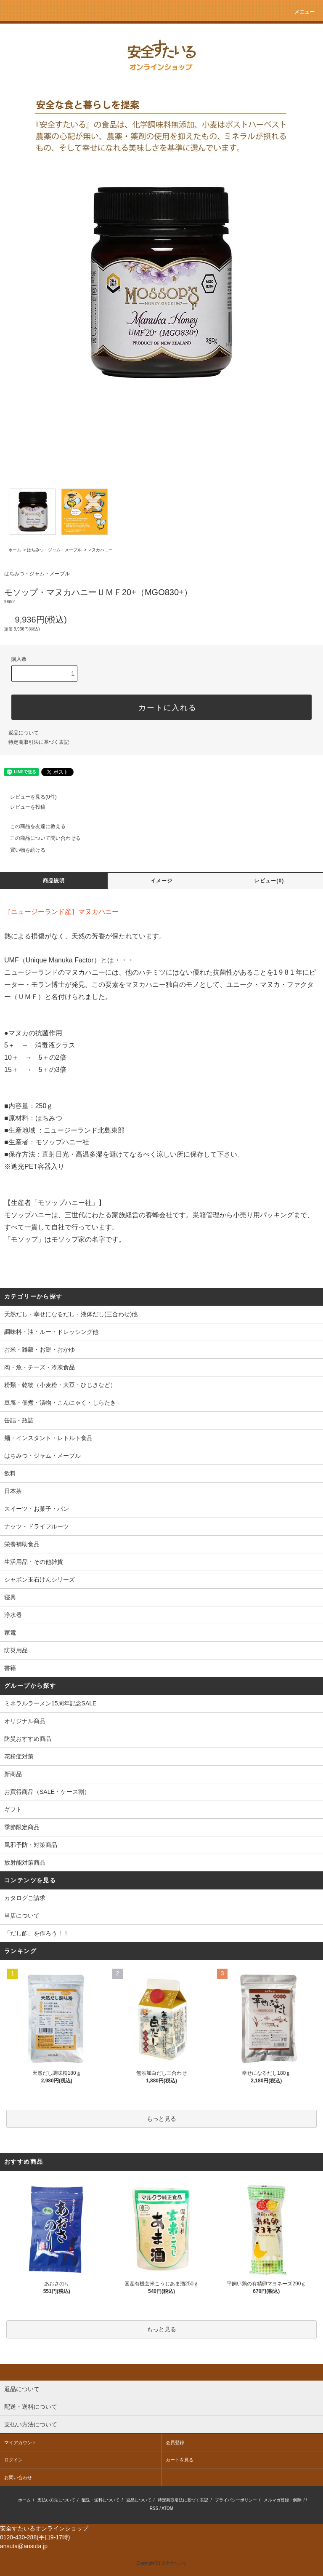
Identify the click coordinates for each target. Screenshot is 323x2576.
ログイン (13, 2459)
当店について (22, 1915)
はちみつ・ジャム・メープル (54, 550)
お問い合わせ (18, 2477)
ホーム (14, 550)
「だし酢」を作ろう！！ (36, 1933)
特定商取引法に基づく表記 (38, 742)
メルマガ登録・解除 (283, 2500)
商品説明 (54, 881)
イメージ (162, 881)
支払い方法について (56, 2500)
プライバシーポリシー (236, 2500)
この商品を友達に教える (33, 826)
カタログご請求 (24, 1898)
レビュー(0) (269, 881)
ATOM (167, 2508)
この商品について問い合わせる (40, 838)
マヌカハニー (100, 550)
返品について (23, 733)
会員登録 (175, 2442)
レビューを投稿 (22, 807)
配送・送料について (100, 2500)
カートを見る (179, 2459)
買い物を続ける (22, 850)
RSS (154, 2508)
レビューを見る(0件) (28, 797)
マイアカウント (20, 2442)
